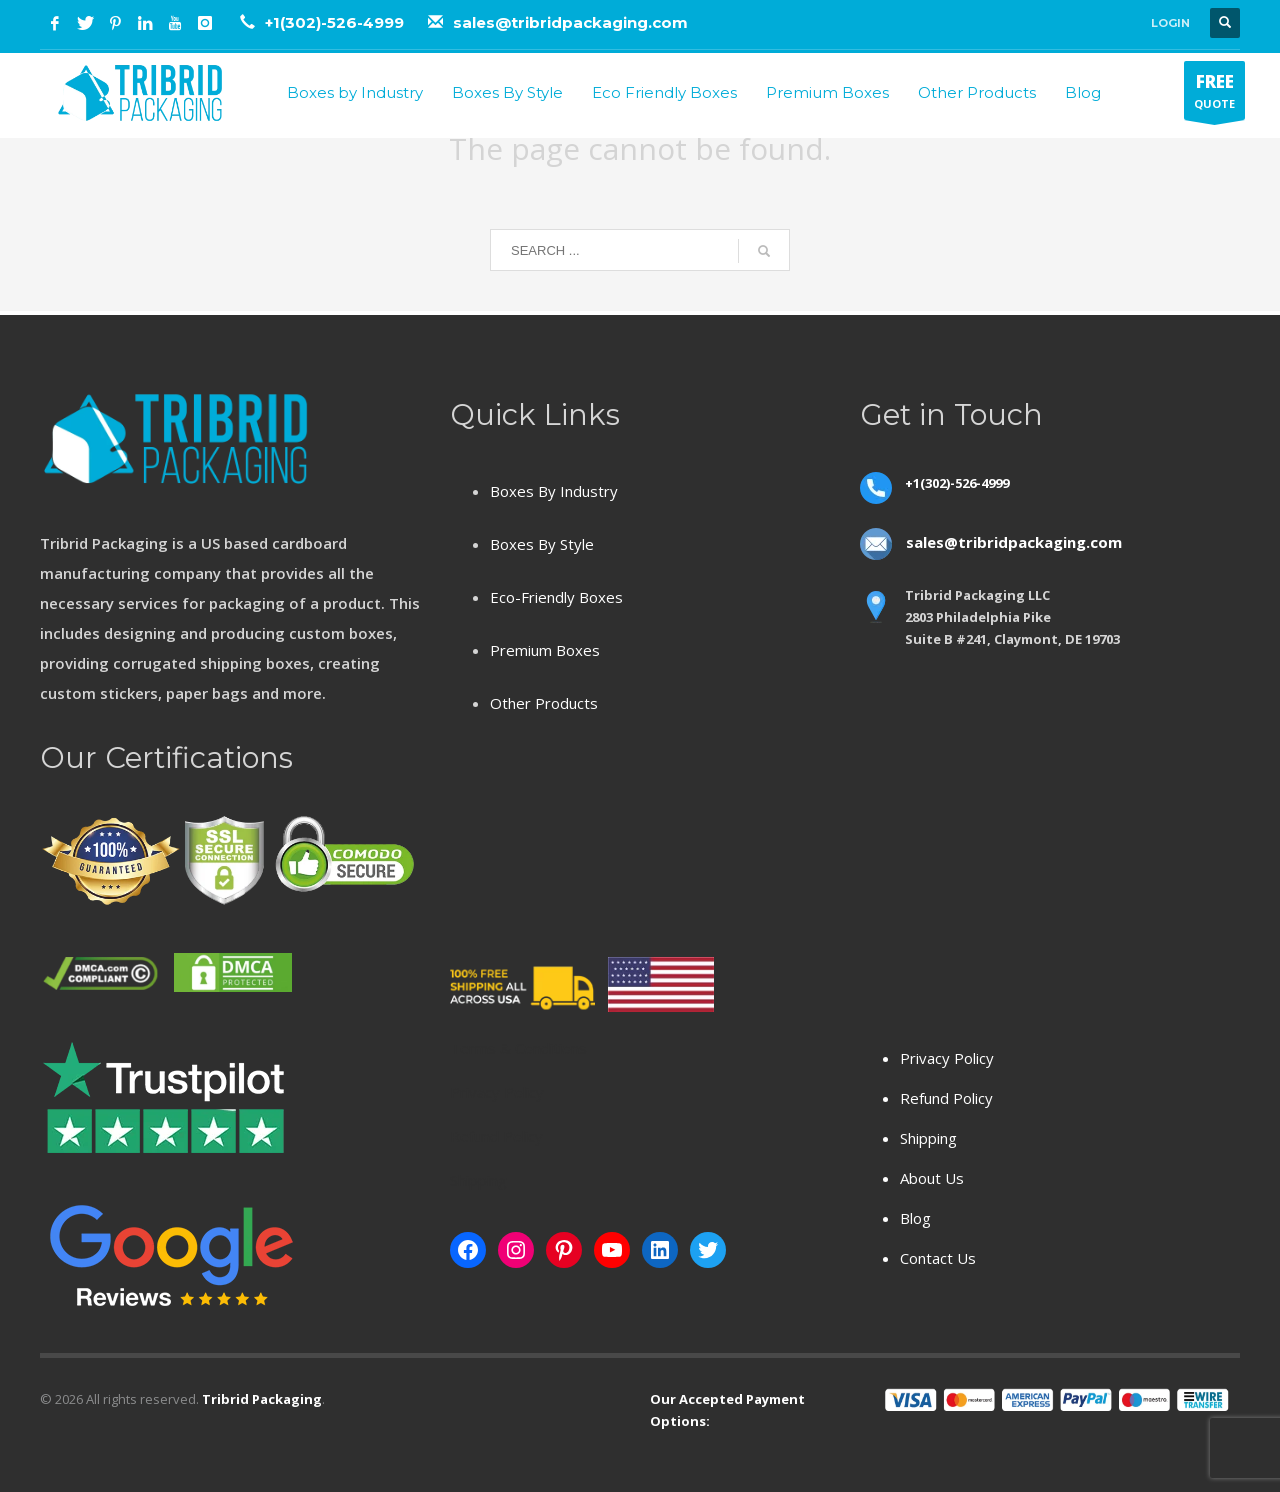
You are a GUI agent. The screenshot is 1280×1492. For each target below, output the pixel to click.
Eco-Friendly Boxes (556, 597)
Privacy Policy (947, 1058)
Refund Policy (946, 1098)
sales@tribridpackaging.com (570, 22)
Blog (915, 1218)
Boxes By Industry (554, 491)
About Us (932, 1178)
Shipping (928, 1138)
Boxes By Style (542, 544)
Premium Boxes (545, 650)
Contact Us (938, 1258)
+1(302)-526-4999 (336, 22)
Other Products (544, 703)
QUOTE (1214, 95)
